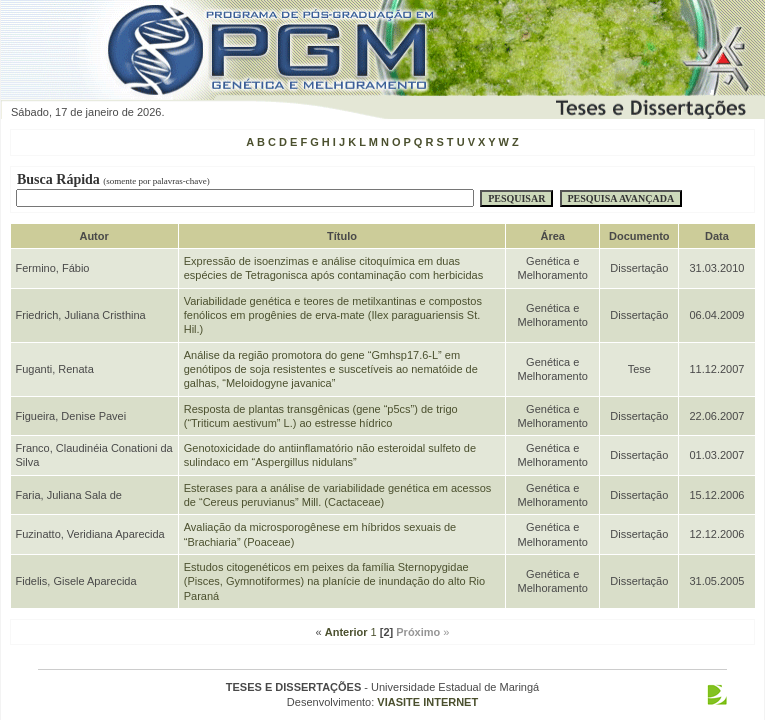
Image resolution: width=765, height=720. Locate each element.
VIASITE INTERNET (427, 702)
